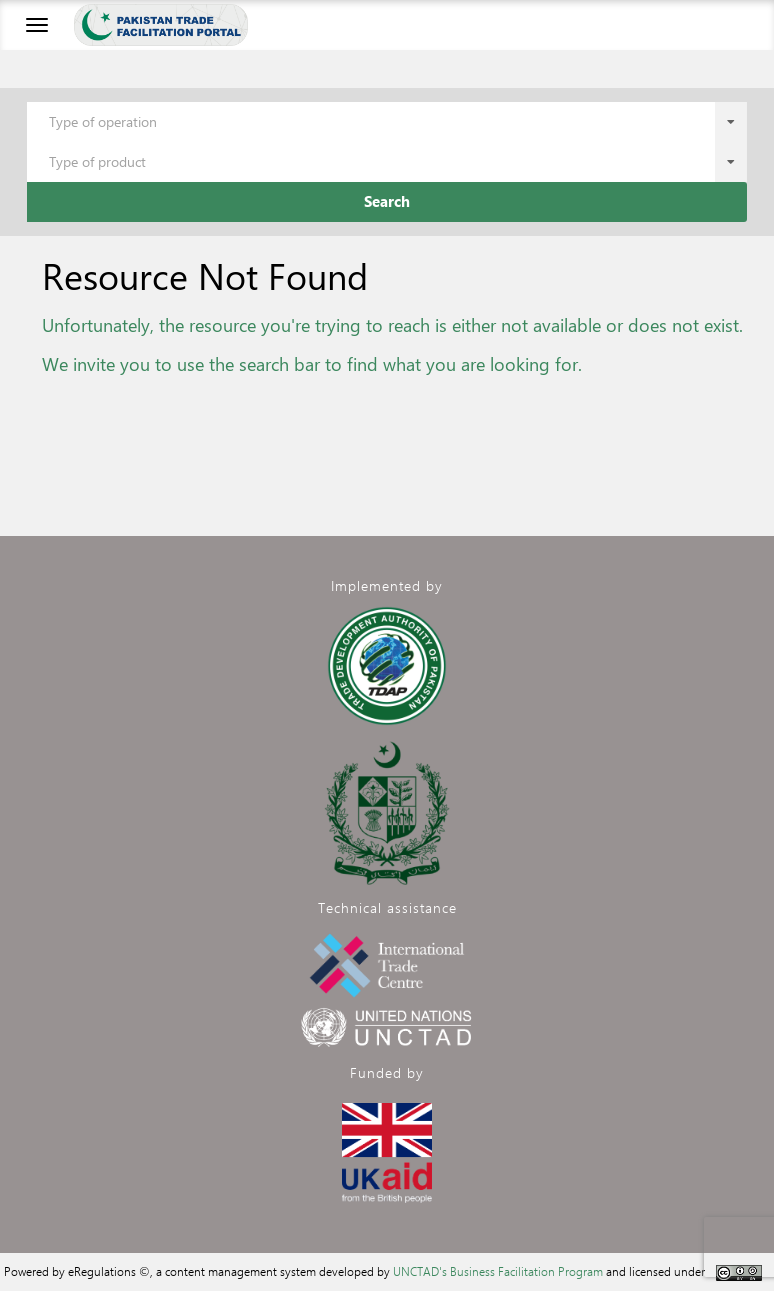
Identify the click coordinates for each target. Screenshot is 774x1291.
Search (387, 201)
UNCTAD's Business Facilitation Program (498, 1271)
